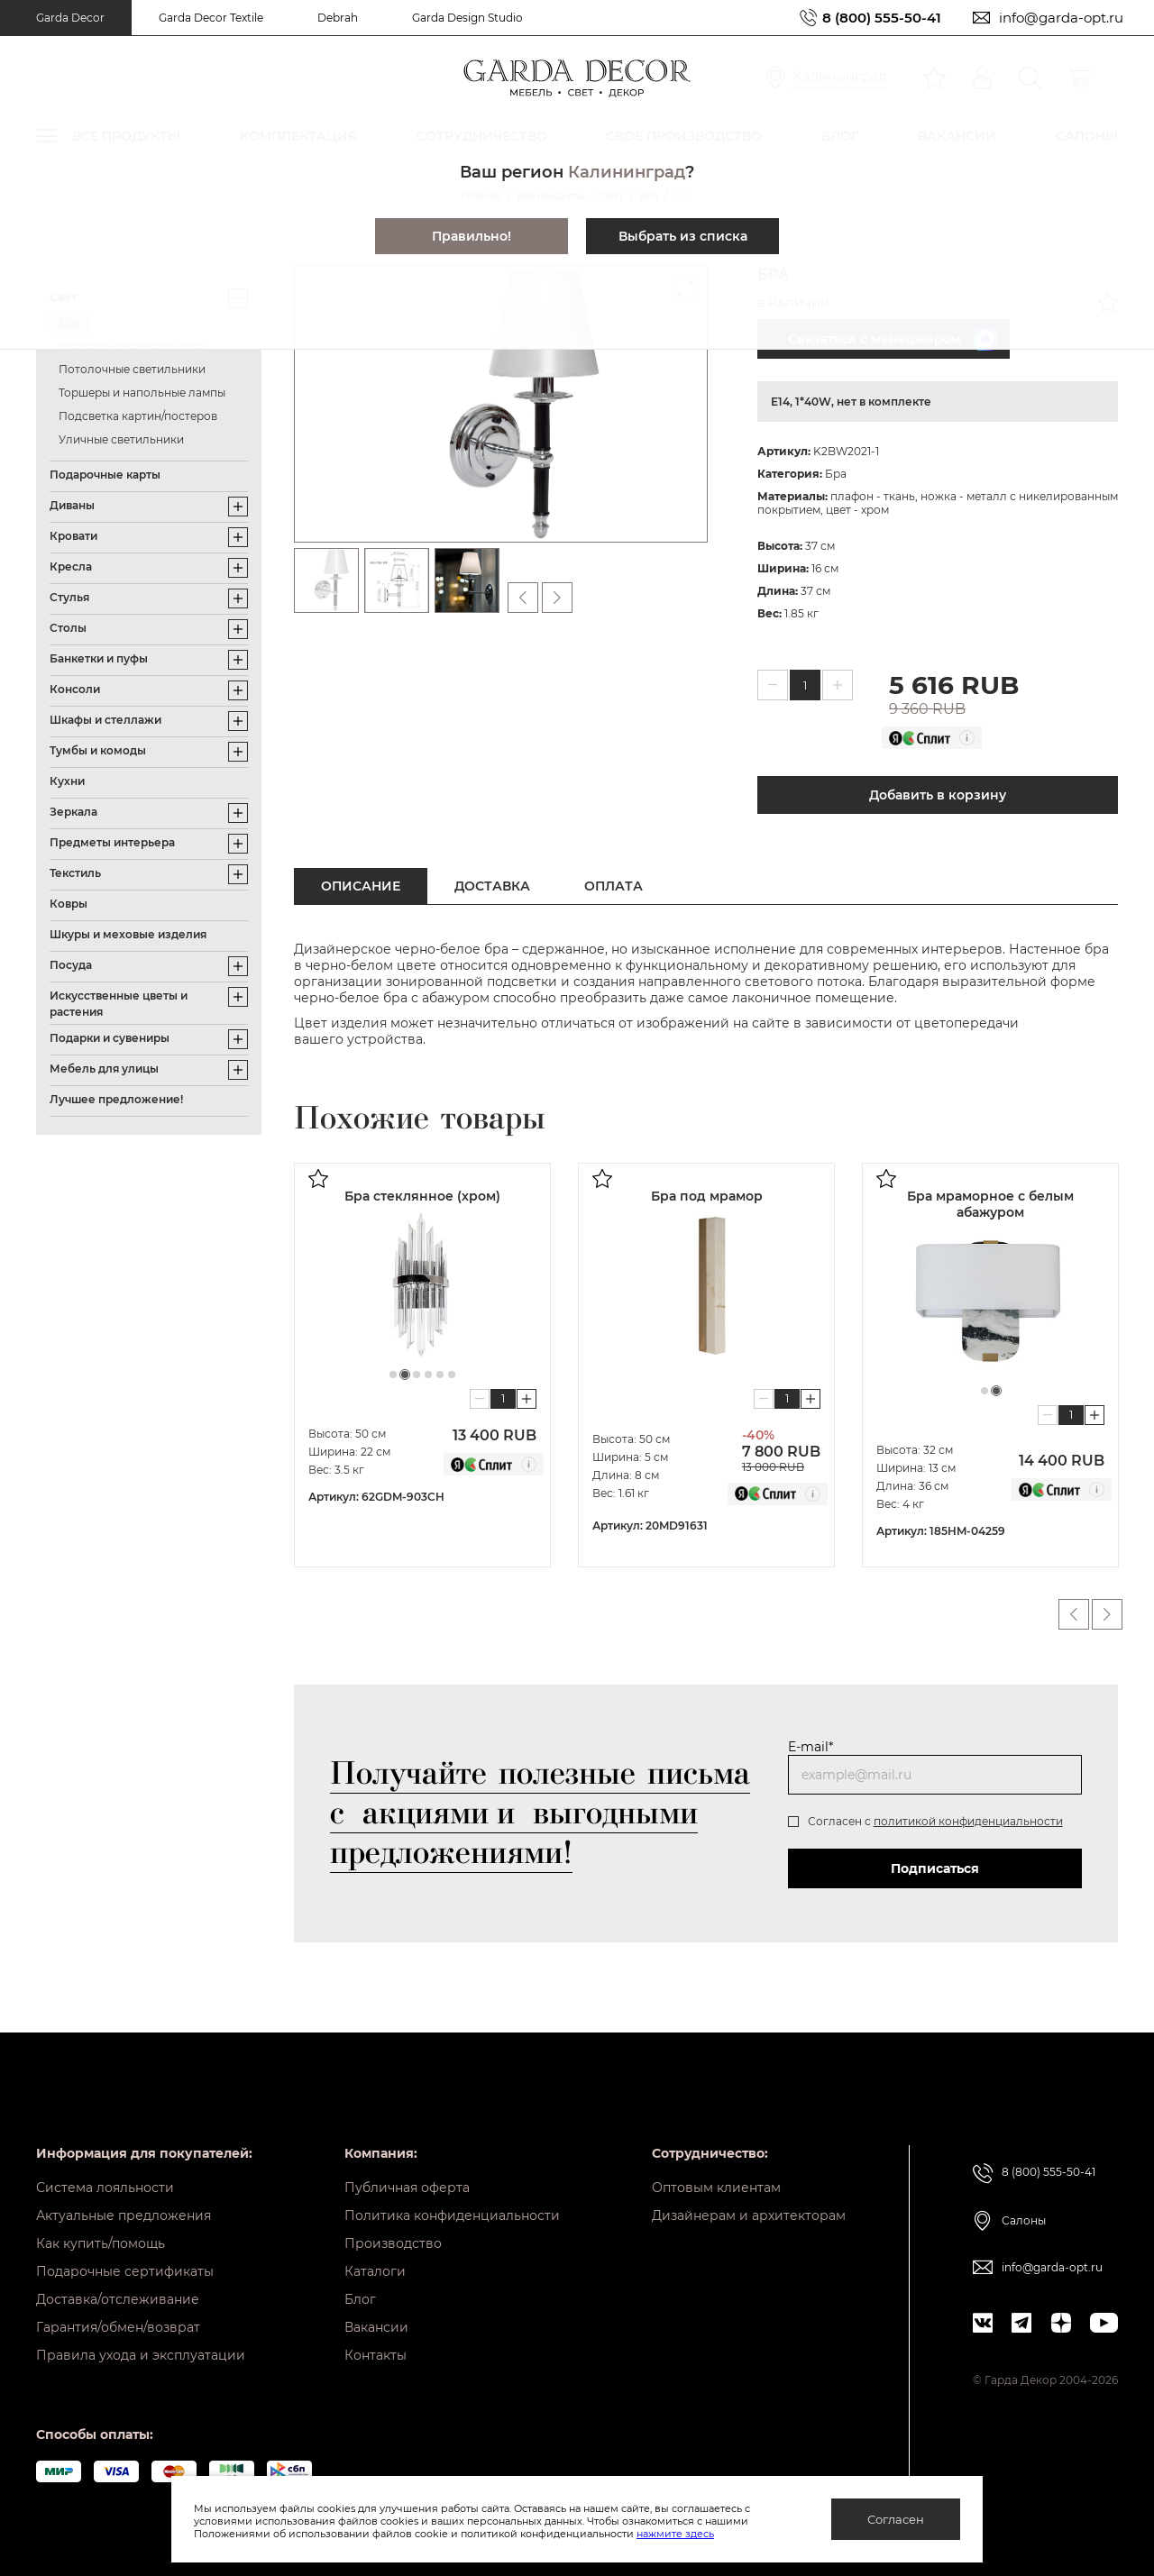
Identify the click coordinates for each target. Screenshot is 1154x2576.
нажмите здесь (675, 2533)
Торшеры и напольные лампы (142, 392)
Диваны (72, 505)
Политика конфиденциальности (452, 2215)
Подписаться (935, 1868)
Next (1107, 1614)
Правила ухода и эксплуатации (140, 2355)
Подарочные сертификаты (125, 2271)
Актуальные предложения (123, 2215)
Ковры (68, 903)
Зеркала (73, 811)
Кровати (73, 536)
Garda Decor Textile (211, 17)
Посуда (71, 965)
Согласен (895, 2519)
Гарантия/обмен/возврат (118, 2327)
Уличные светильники (121, 439)
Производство (393, 2243)
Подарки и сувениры (109, 1038)
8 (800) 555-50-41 (881, 17)
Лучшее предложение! (116, 1099)
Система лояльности (105, 2187)
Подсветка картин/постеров (138, 416)
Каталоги (375, 2271)
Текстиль (75, 873)
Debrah (337, 17)
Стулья (69, 597)
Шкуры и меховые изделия (128, 934)
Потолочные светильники (132, 369)
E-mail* (810, 1747)
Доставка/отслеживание (117, 2299)
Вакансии (376, 2327)
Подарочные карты (105, 474)
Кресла (71, 566)
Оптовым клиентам (716, 2187)
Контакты (375, 2355)
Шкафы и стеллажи (105, 719)
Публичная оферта (407, 2187)
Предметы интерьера (112, 842)
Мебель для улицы (104, 1068)
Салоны (1024, 2220)
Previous (1073, 1614)
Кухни (67, 781)
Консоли (75, 689)
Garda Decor (70, 17)
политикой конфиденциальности (968, 1821)
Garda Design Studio (467, 17)
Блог (360, 2299)
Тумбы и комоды (98, 750)
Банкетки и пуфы (99, 658)
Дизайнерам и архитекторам (749, 2215)
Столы (68, 628)
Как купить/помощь (100, 2243)
